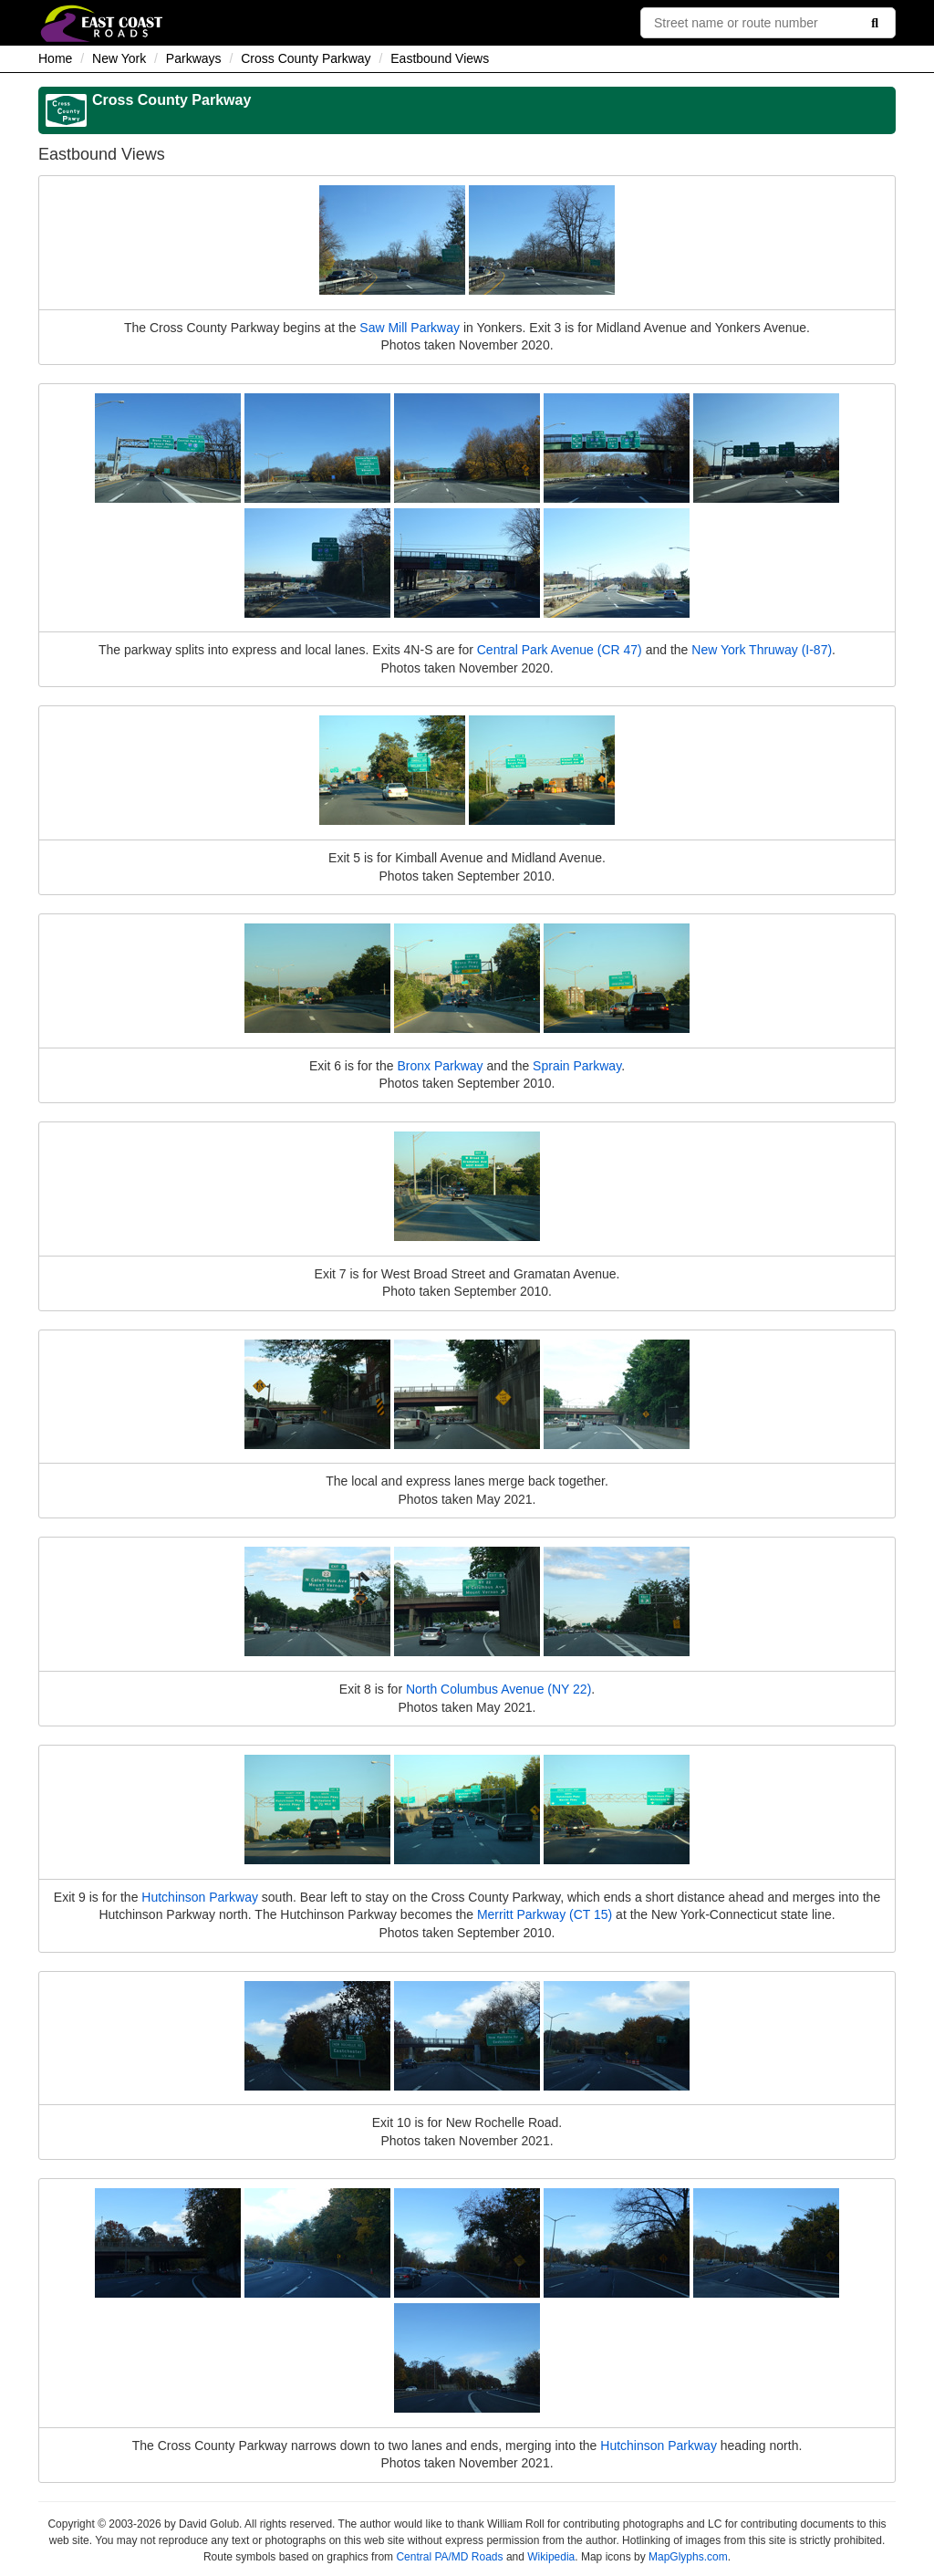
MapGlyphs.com (688, 2556)
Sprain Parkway (577, 1066)
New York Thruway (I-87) (761, 649)
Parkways (194, 58)
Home (55, 58)
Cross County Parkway (305, 58)
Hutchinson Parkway (199, 1897)
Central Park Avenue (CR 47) (559, 649)
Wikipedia (551, 2556)
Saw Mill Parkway (409, 327)
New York (119, 58)
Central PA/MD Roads (449, 2556)
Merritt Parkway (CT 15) (544, 1914)
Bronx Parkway (440, 1066)
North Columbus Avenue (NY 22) (498, 1689)
